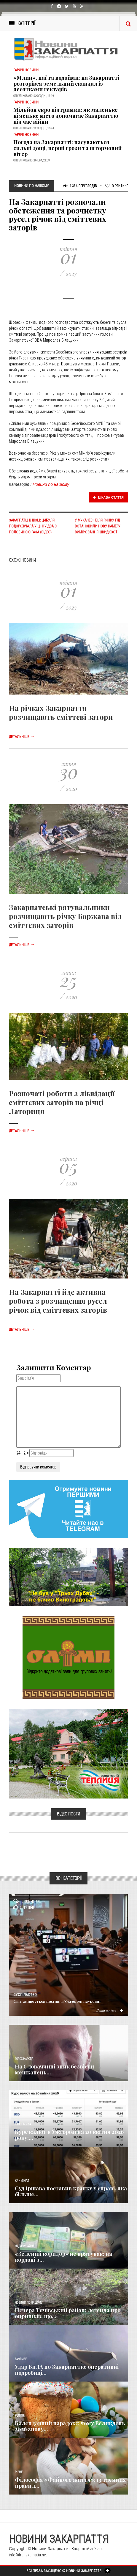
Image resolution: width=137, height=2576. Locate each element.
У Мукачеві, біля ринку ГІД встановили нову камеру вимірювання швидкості (97, 526)
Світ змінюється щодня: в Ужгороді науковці (57, 2001)
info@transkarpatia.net (28, 2555)
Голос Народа (24, 2058)
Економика (23, 2124)
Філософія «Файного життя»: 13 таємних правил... (70, 2482)
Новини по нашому (51, 484)
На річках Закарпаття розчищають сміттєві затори (61, 712)
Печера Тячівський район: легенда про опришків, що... (67, 2313)
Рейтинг (116, 185)
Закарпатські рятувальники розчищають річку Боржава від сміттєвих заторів (65, 916)
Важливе (21, 2359)
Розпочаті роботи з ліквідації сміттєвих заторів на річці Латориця (61, 1102)
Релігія (20, 2415)
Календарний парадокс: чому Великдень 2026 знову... (70, 2426)
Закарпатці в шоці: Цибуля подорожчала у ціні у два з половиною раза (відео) (33, 526)
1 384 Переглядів (80, 185)
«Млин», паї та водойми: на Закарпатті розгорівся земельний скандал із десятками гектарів (66, 83)
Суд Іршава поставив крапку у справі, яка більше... (71, 2191)
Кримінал (22, 2180)
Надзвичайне (24, 2246)
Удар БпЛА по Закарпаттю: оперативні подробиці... (67, 2369)
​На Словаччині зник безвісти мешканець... (54, 2069)
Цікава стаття (108, 497)
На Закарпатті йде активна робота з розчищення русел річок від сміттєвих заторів (58, 1300)
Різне (19, 2472)
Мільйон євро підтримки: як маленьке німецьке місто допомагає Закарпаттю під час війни (65, 115)
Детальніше (21, 737)
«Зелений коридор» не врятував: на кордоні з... (63, 2256)
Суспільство (25, 1995)
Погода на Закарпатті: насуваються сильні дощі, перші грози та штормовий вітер (67, 148)
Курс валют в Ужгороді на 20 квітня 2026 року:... (69, 2134)
